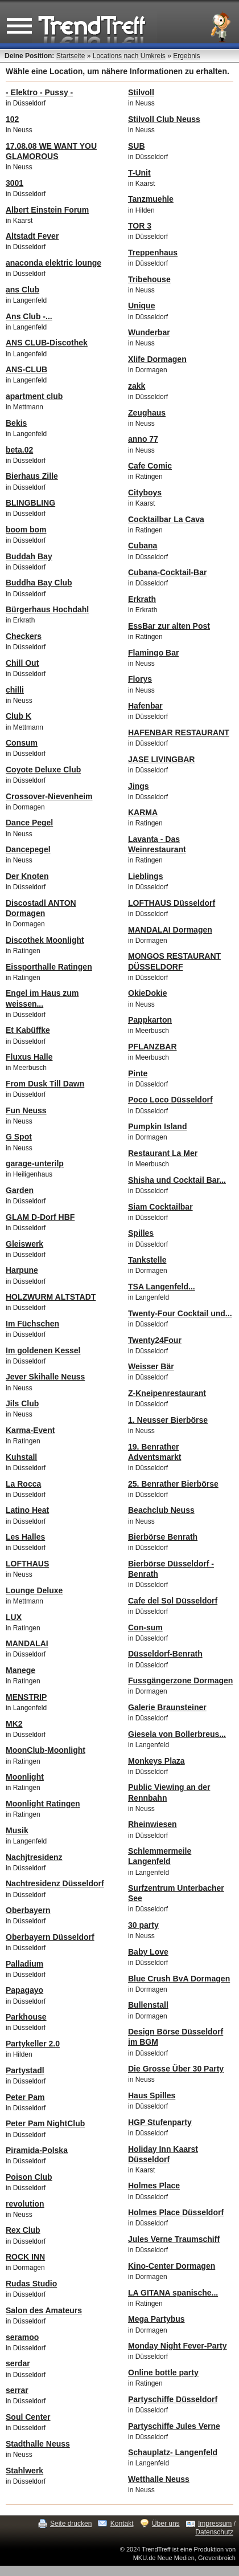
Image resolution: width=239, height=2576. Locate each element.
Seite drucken (71, 2524)
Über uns (166, 2524)
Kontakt (122, 2524)
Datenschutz (214, 2532)
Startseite (70, 56)
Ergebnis (186, 56)
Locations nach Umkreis (129, 56)
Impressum (215, 2524)
